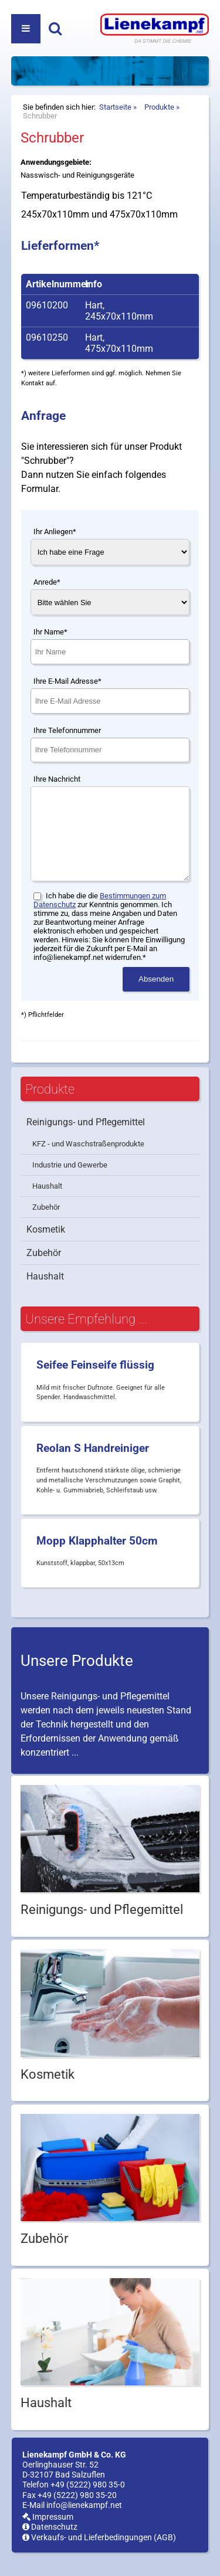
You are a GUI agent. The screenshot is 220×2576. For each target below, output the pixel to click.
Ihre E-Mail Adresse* (67, 681)
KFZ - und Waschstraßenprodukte (88, 1161)
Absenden (156, 996)
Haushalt (47, 1203)
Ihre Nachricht (56, 779)
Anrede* (46, 582)
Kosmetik (45, 1247)
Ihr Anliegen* (54, 531)
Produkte (159, 107)
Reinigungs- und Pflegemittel (85, 1139)
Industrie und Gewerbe (69, 1182)
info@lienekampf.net (84, 2523)
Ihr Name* (50, 631)
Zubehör (46, 1224)
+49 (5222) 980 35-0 (87, 2502)
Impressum (47, 2535)
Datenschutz (49, 2545)
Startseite (115, 107)
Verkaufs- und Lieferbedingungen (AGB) (99, 2555)
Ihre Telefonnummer (67, 730)
